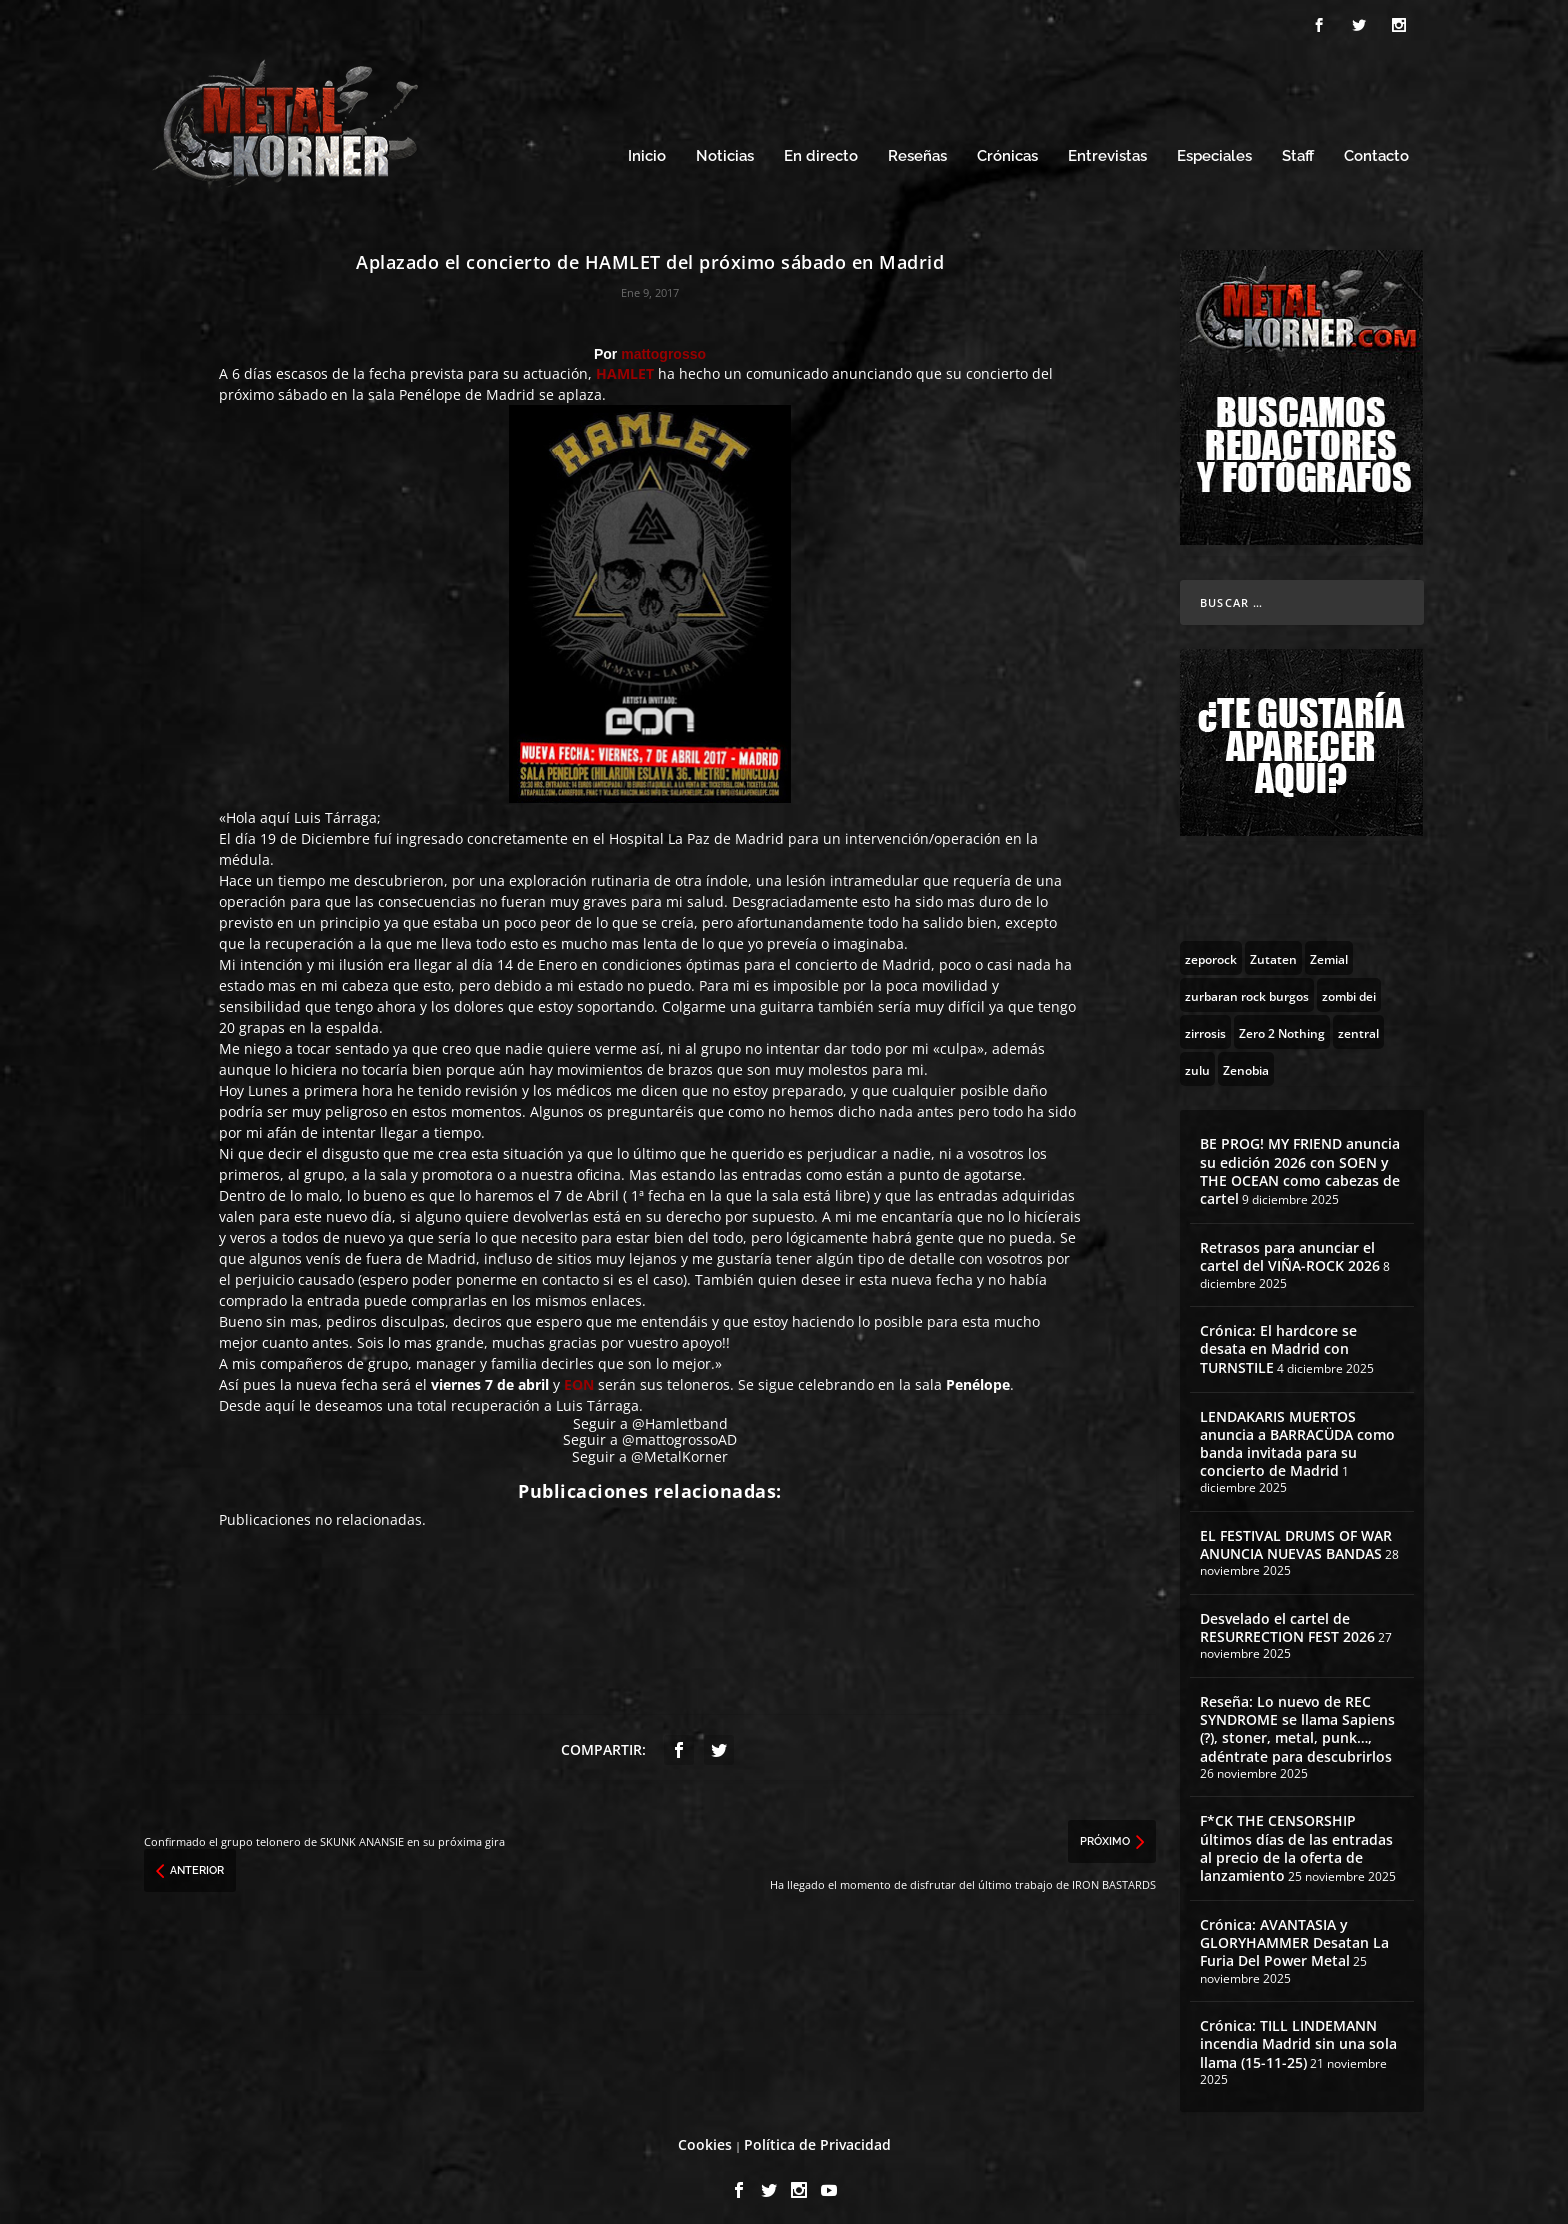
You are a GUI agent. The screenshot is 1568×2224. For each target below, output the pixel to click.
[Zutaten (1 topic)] (1273, 949)
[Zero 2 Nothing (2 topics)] (1282, 1023)
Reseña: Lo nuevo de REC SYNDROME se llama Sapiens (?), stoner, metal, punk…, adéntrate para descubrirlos (1297, 1720)
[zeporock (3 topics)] (1211, 949)
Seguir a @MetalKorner (650, 1447)
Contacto (1376, 147)
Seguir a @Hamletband (650, 1414)
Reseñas (917, 147)
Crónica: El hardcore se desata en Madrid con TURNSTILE (1278, 1339)
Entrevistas (1107, 147)
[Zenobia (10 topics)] (1246, 1060)
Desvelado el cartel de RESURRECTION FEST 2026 (1287, 1618)
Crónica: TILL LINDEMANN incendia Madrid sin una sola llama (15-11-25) (1298, 2034)
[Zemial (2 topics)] (1329, 949)
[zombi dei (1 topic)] (1349, 986)
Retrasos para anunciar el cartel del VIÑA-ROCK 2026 (1290, 1247)
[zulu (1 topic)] (1197, 1060)
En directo (821, 147)
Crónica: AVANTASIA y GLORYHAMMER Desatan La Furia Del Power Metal (1294, 1933)
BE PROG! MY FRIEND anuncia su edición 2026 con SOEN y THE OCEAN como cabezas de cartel (1300, 1162)
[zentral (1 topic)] (1358, 1023)
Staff (1298, 147)
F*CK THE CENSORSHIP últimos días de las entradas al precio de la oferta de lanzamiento (1296, 1839)
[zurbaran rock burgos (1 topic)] (1247, 986)
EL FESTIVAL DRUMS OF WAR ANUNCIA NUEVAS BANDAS (1296, 1535)
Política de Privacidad (817, 2135)
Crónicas (1007, 147)
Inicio (647, 147)
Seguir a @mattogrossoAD (650, 1430)
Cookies (705, 2135)
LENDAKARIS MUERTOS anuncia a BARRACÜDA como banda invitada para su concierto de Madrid (1297, 1435)
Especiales (1214, 147)
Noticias (725, 147)
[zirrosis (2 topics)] (1205, 1023)
